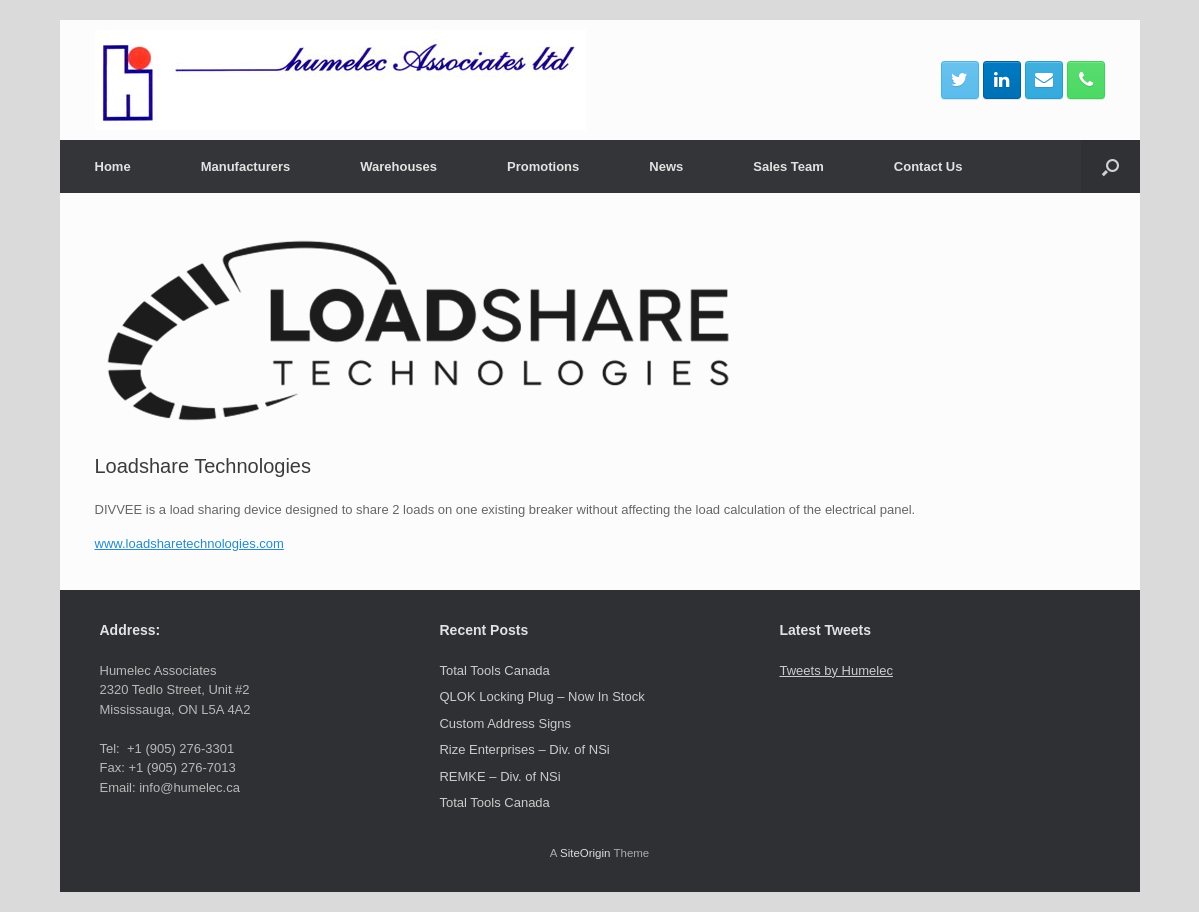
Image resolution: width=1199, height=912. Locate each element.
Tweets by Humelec (835, 670)
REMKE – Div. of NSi (499, 776)
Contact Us (928, 166)
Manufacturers (246, 166)
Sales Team (788, 166)
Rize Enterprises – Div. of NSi (524, 749)
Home (113, 166)
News (666, 166)
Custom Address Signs (505, 723)
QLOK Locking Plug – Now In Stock (541, 696)
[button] (1110, 166)
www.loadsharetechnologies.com (189, 543)
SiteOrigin (585, 853)
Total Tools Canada (494, 670)
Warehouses (398, 166)
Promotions (543, 166)
